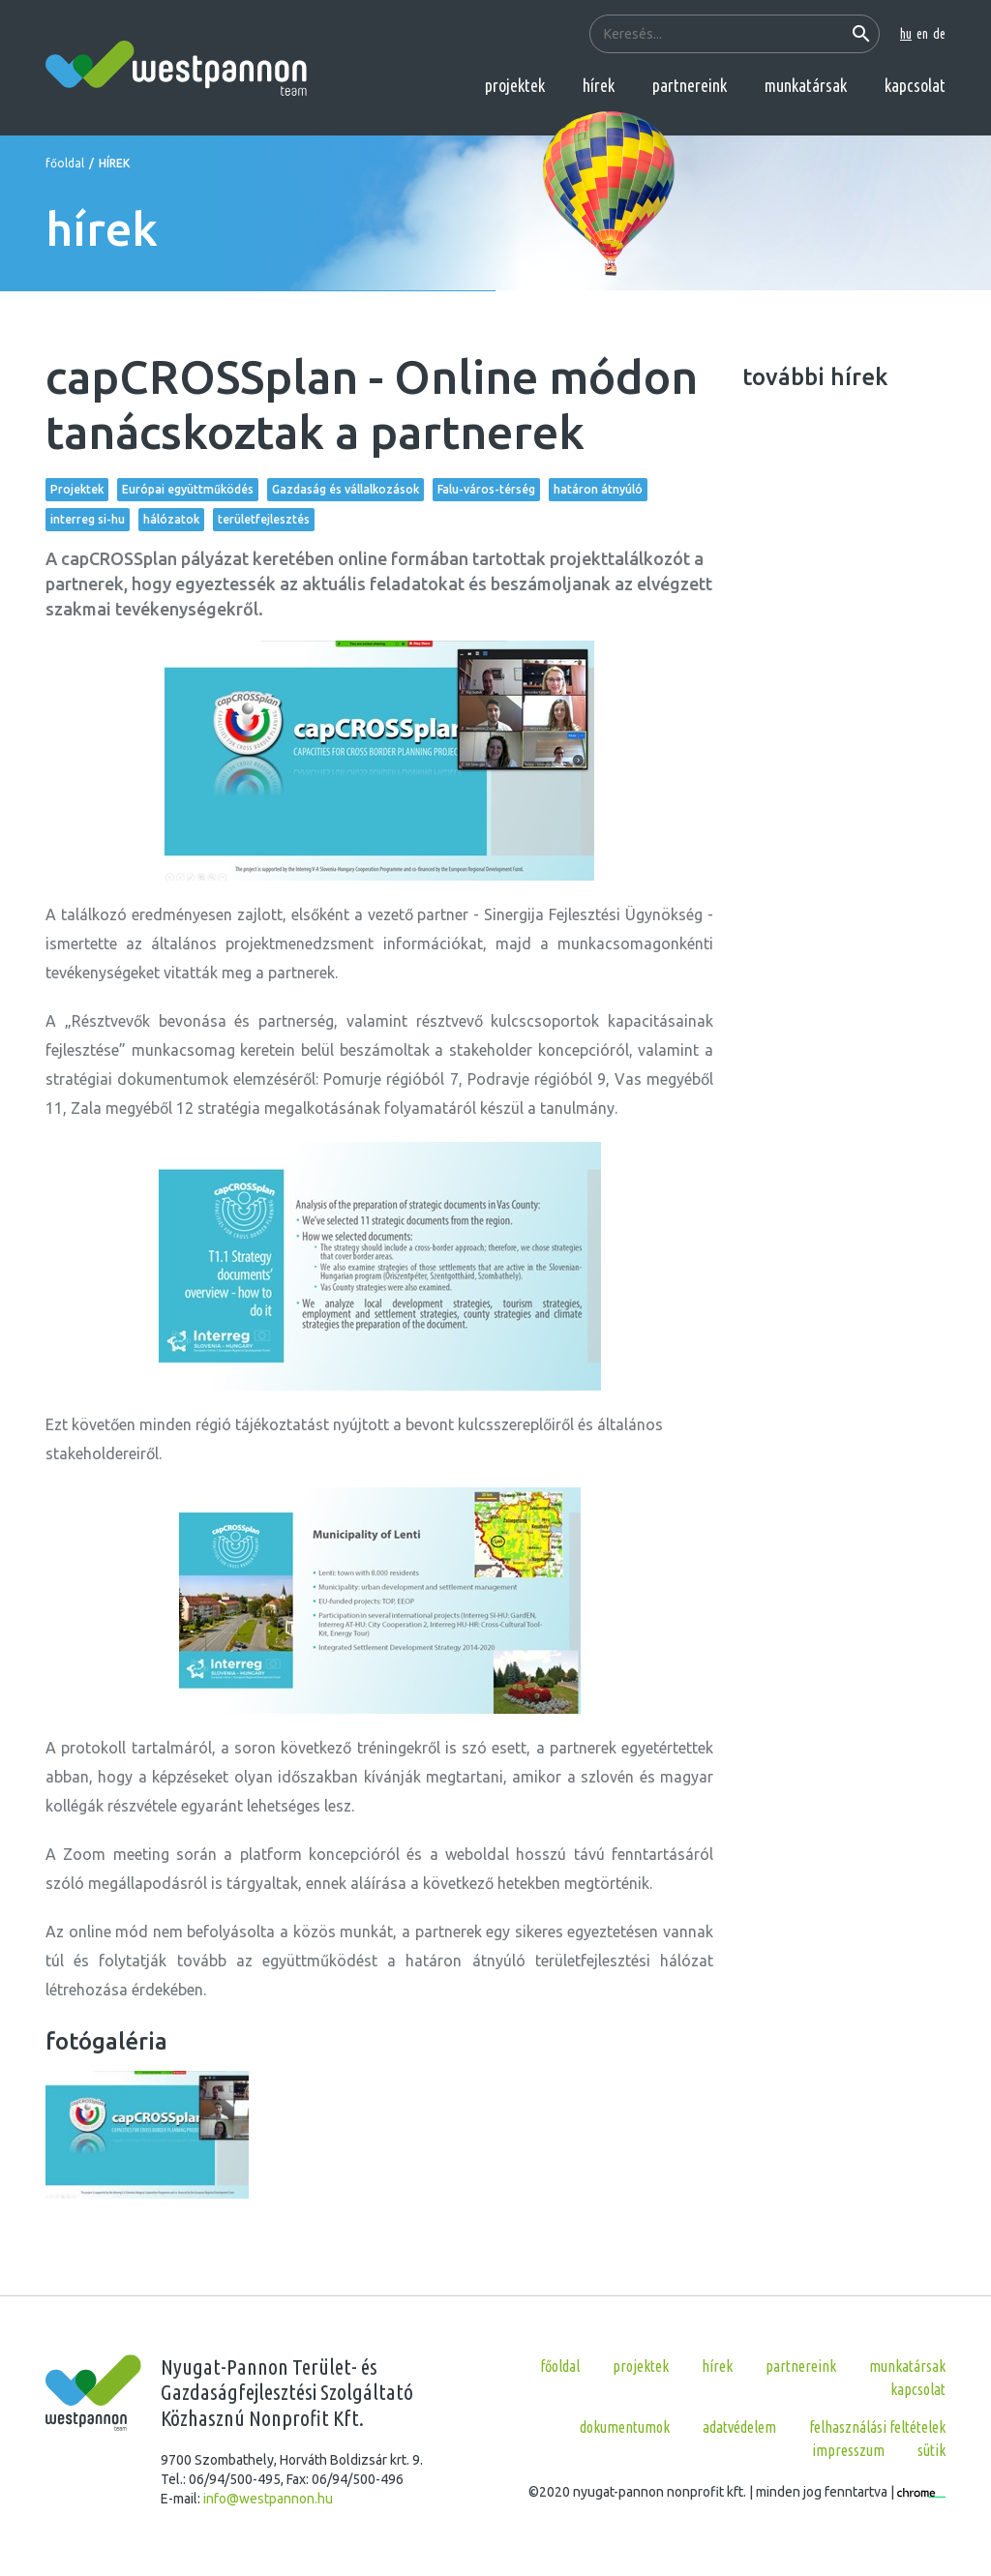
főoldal (64, 163)
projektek (515, 85)
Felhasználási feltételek (877, 2427)
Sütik (931, 2450)
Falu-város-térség (486, 489)
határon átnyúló (598, 489)
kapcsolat (915, 85)
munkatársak (806, 85)
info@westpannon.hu (268, 2498)
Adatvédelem (739, 2427)
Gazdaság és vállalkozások (345, 489)
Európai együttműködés (188, 489)
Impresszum (848, 2450)
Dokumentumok (625, 2427)
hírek (599, 85)
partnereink (689, 85)
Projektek (77, 489)
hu (906, 34)
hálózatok (171, 519)
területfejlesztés (264, 519)
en (922, 34)
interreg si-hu (87, 519)
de (939, 34)
